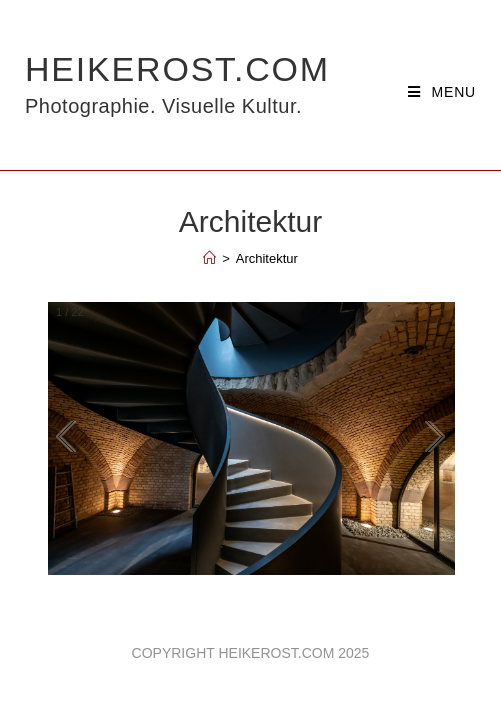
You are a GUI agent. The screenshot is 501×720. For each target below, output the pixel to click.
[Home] (209, 258)
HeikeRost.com (177, 85)
